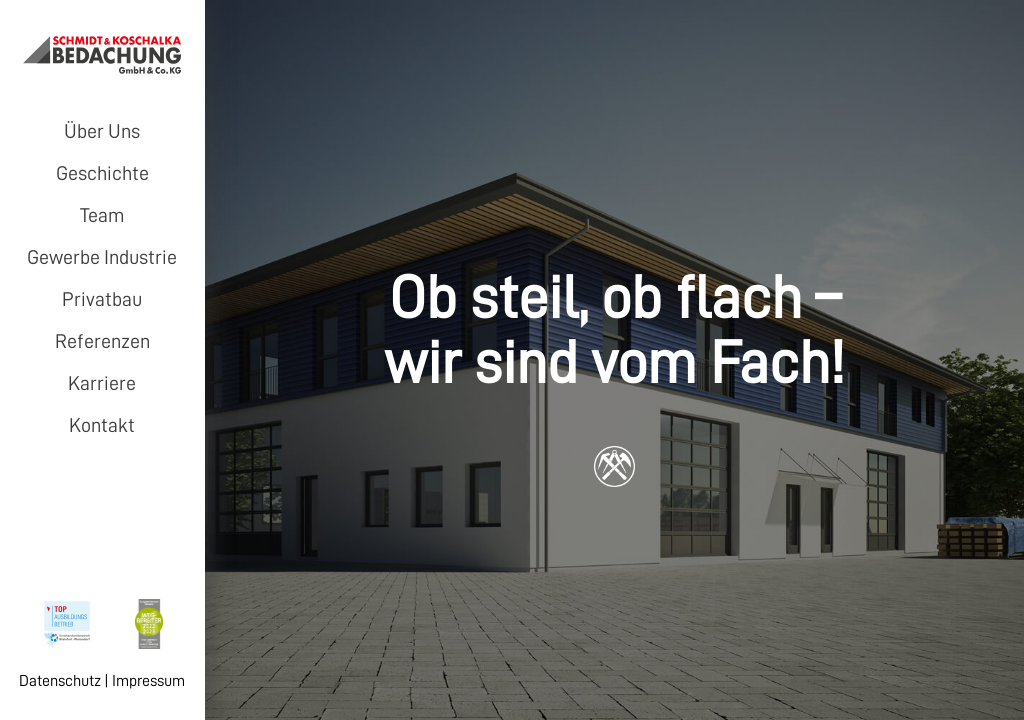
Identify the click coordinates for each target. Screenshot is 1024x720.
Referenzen (102, 341)
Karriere (102, 383)
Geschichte (102, 173)
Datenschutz (60, 681)
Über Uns (102, 131)
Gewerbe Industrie (102, 257)
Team (102, 215)
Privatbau (102, 299)
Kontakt (102, 425)
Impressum (148, 681)
